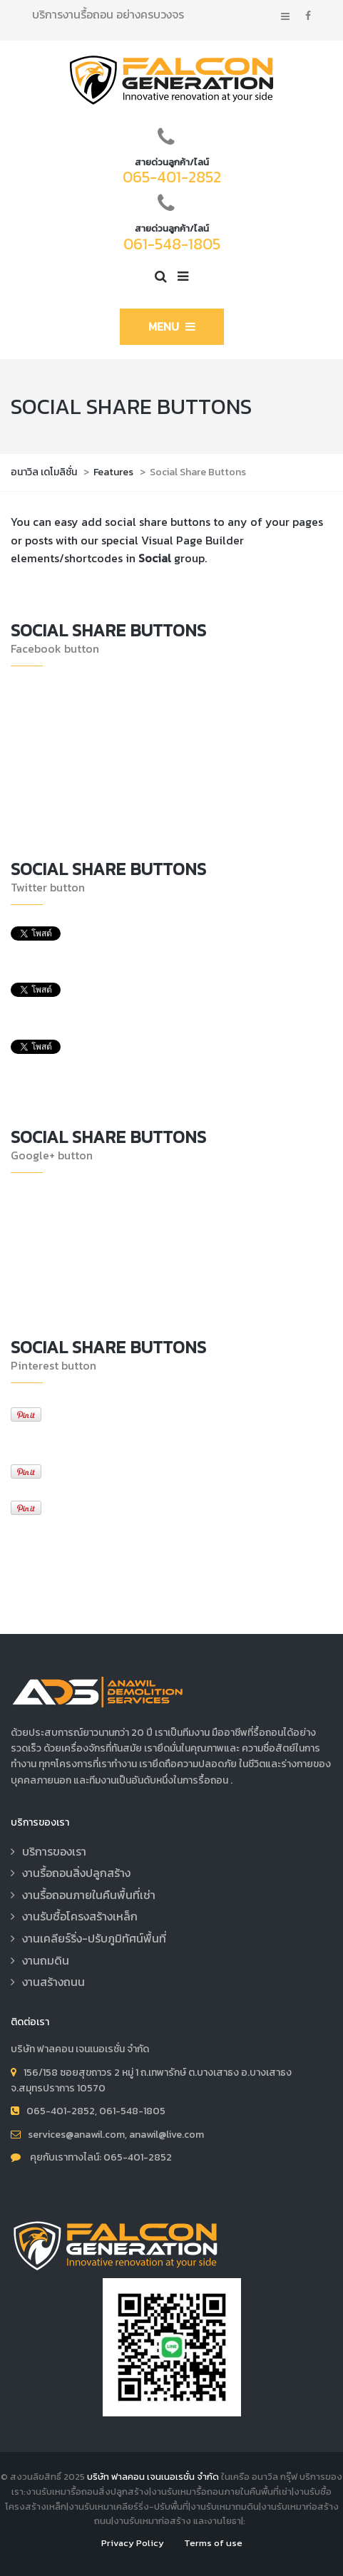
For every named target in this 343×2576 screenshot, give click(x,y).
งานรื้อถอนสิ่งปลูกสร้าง (76, 1872)
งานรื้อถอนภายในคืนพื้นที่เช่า (88, 1894)
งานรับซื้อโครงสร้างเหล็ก (80, 1916)
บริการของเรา (54, 1851)
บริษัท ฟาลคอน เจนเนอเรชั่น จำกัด (153, 2476)
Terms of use (213, 2543)
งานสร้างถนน (53, 1981)
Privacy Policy (132, 2543)
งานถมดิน (45, 1960)
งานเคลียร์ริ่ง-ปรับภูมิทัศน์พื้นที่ (94, 1938)
